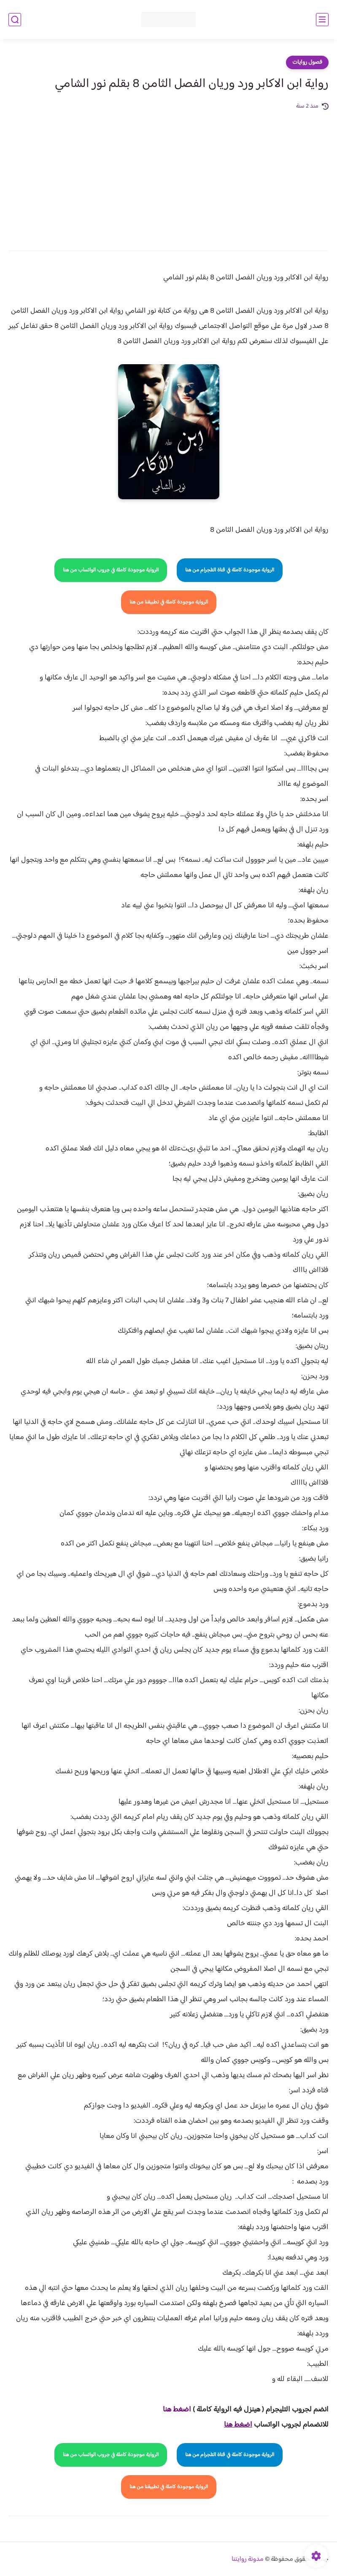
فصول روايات (307, 62)
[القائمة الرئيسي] (322, 19)
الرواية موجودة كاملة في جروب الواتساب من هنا (111, 570)
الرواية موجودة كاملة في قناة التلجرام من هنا (229, 570)
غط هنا (173, 2409)
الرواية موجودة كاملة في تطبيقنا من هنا (168, 602)
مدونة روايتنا (248, 2559)
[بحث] (14, 19)
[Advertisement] (168, 175)
